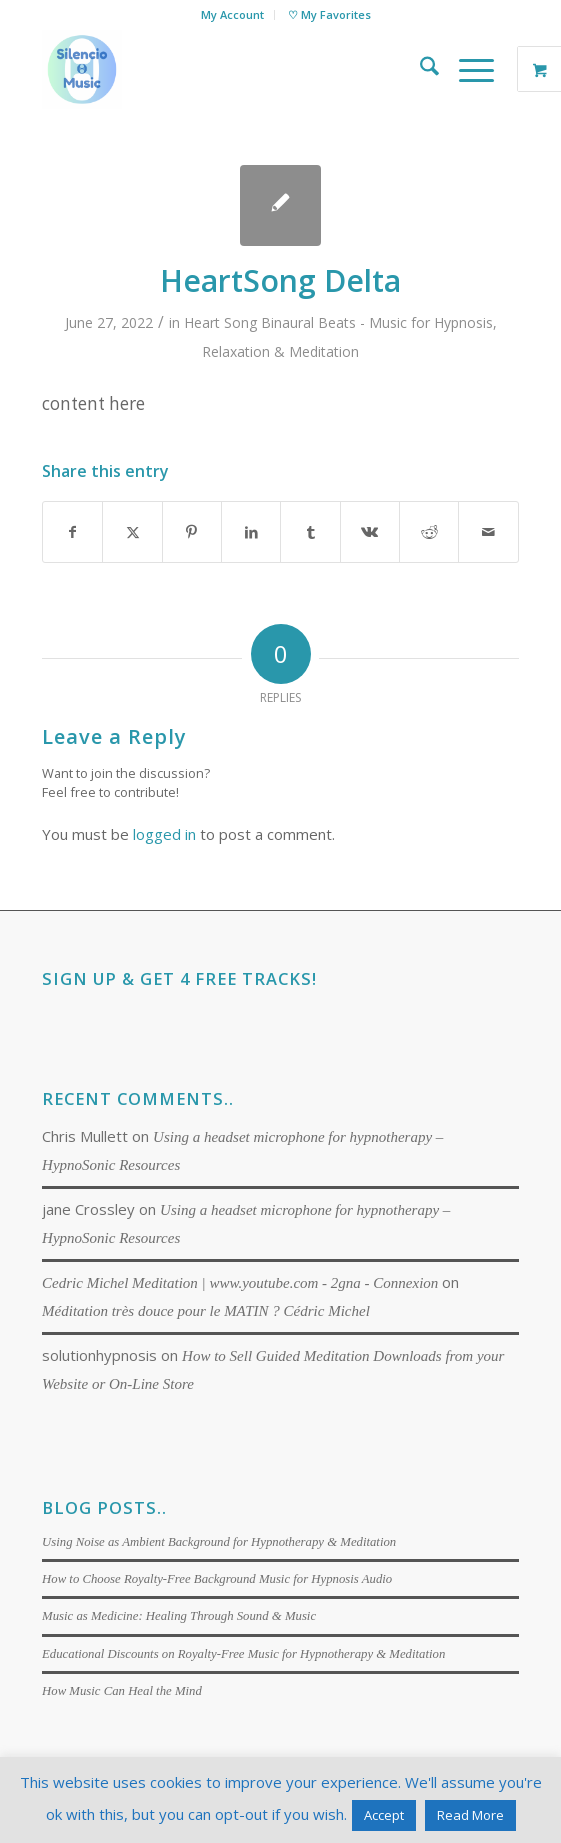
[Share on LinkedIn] (251, 532)
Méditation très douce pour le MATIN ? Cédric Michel (206, 1311)
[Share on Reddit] (429, 532)
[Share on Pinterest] (192, 532)
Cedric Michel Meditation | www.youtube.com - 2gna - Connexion (240, 1283)
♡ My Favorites (329, 14)
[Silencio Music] (232, 69)
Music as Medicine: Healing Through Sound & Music (179, 1616)
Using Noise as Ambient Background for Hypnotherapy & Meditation (219, 1542)
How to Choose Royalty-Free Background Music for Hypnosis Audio (217, 1579)
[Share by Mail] (488, 532)
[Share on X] (132, 532)
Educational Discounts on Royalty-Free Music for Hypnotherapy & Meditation (243, 1654)
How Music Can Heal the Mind (122, 1691)
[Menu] (466, 69)
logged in (164, 834)
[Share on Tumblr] (310, 532)
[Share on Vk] (370, 532)
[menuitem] (233, 15)
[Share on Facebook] (72, 532)
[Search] (419, 69)
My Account (232, 14)
